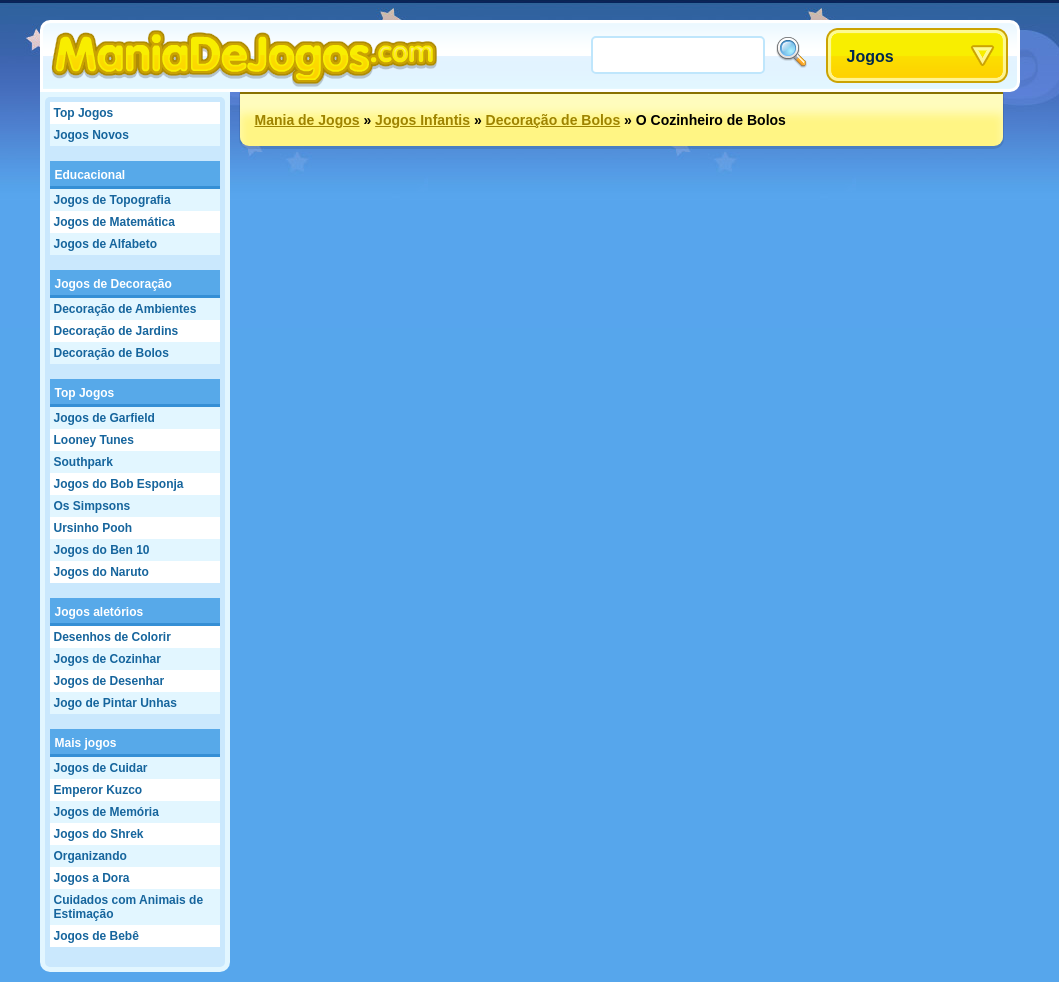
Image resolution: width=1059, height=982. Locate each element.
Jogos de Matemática (114, 222)
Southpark (83, 462)
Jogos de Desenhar (109, 681)
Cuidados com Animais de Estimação (129, 907)
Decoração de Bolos (111, 353)
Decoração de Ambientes (125, 309)
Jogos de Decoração (113, 284)
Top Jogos (84, 113)
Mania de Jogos (307, 120)
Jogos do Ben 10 (102, 550)
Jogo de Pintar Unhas (115, 703)
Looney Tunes (94, 440)
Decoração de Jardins (116, 331)
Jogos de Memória (106, 812)
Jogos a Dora (92, 878)
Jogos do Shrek (99, 834)
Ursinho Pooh (93, 528)
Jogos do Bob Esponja (119, 484)
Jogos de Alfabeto (106, 244)
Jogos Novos (91, 135)
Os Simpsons (92, 506)
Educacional (90, 175)
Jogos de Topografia (112, 200)
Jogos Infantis (422, 120)
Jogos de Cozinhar (107, 659)
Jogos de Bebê (96, 936)
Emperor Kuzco (98, 790)
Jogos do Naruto (101, 572)
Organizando (90, 856)
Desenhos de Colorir (112, 637)
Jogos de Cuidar (101, 768)
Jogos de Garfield (104, 418)
